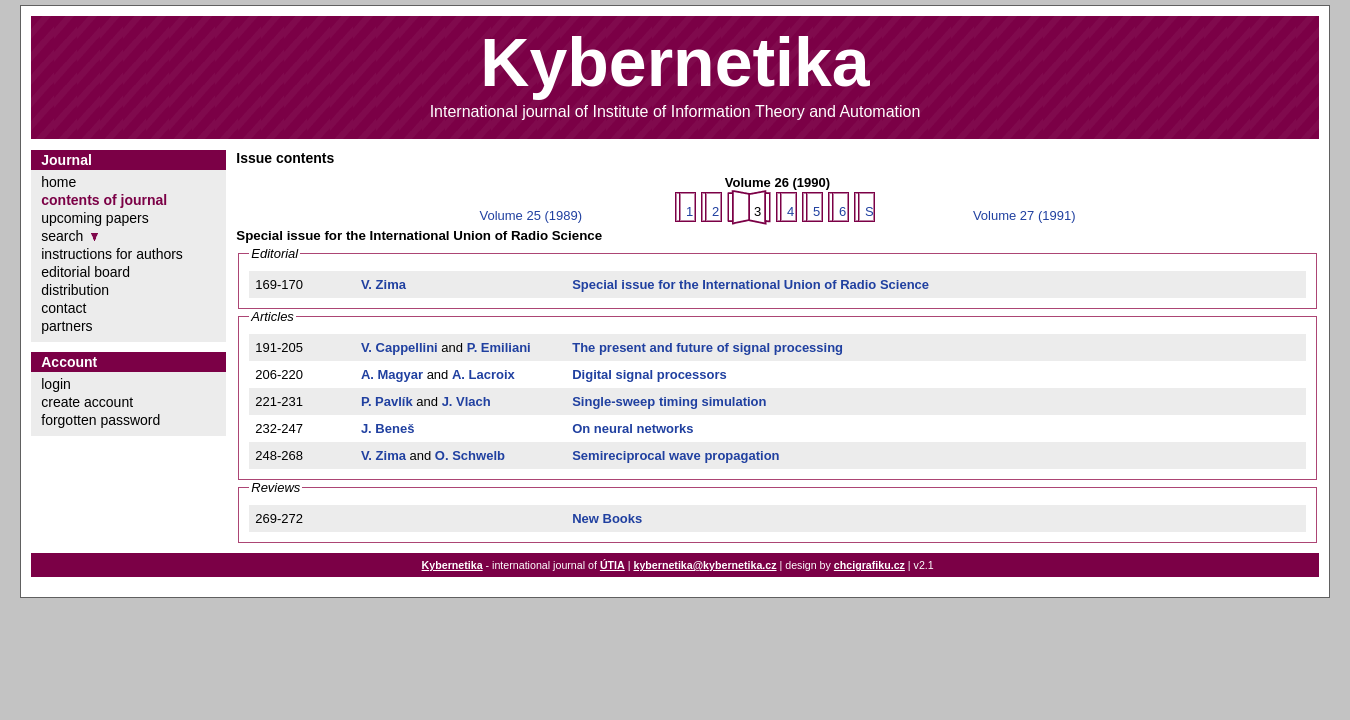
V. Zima (383, 284)
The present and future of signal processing (707, 347)
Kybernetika (452, 565)
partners (66, 326)
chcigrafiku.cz (869, 565)
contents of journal (104, 200)
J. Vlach (466, 401)
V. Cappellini (399, 347)
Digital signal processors (649, 374)
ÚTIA (612, 565)
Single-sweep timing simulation (669, 401)
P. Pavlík (387, 401)
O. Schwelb (470, 455)
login (56, 384)
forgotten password (100, 420)
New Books (607, 518)
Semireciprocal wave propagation (675, 455)
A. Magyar (392, 374)
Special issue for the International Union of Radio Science (750, 284)
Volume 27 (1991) (1024, 215)
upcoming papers (94, 218)
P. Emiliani (499, 347)
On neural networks (632, 428)
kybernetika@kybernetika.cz (704, 565)
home (58, 182)
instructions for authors (112, 254)
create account (87, 402)
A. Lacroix (483, 374)
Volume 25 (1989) (530, 215)
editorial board (85, 272)
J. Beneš (387, 428)
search (62, 236)
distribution (75, 290)
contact (63, 308)
